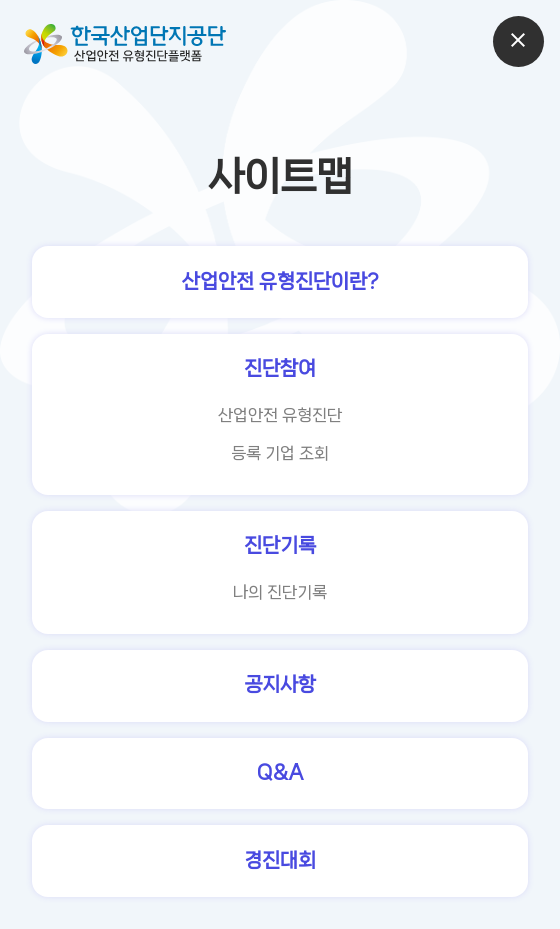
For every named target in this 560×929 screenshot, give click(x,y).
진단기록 (280, 545)
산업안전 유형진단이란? (280, 281)
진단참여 (280, 368)
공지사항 (280, 684)
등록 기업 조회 (280, 453)
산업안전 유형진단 (280, 415)
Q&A (280, 772)
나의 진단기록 (280, 592)
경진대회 (280, 860)
